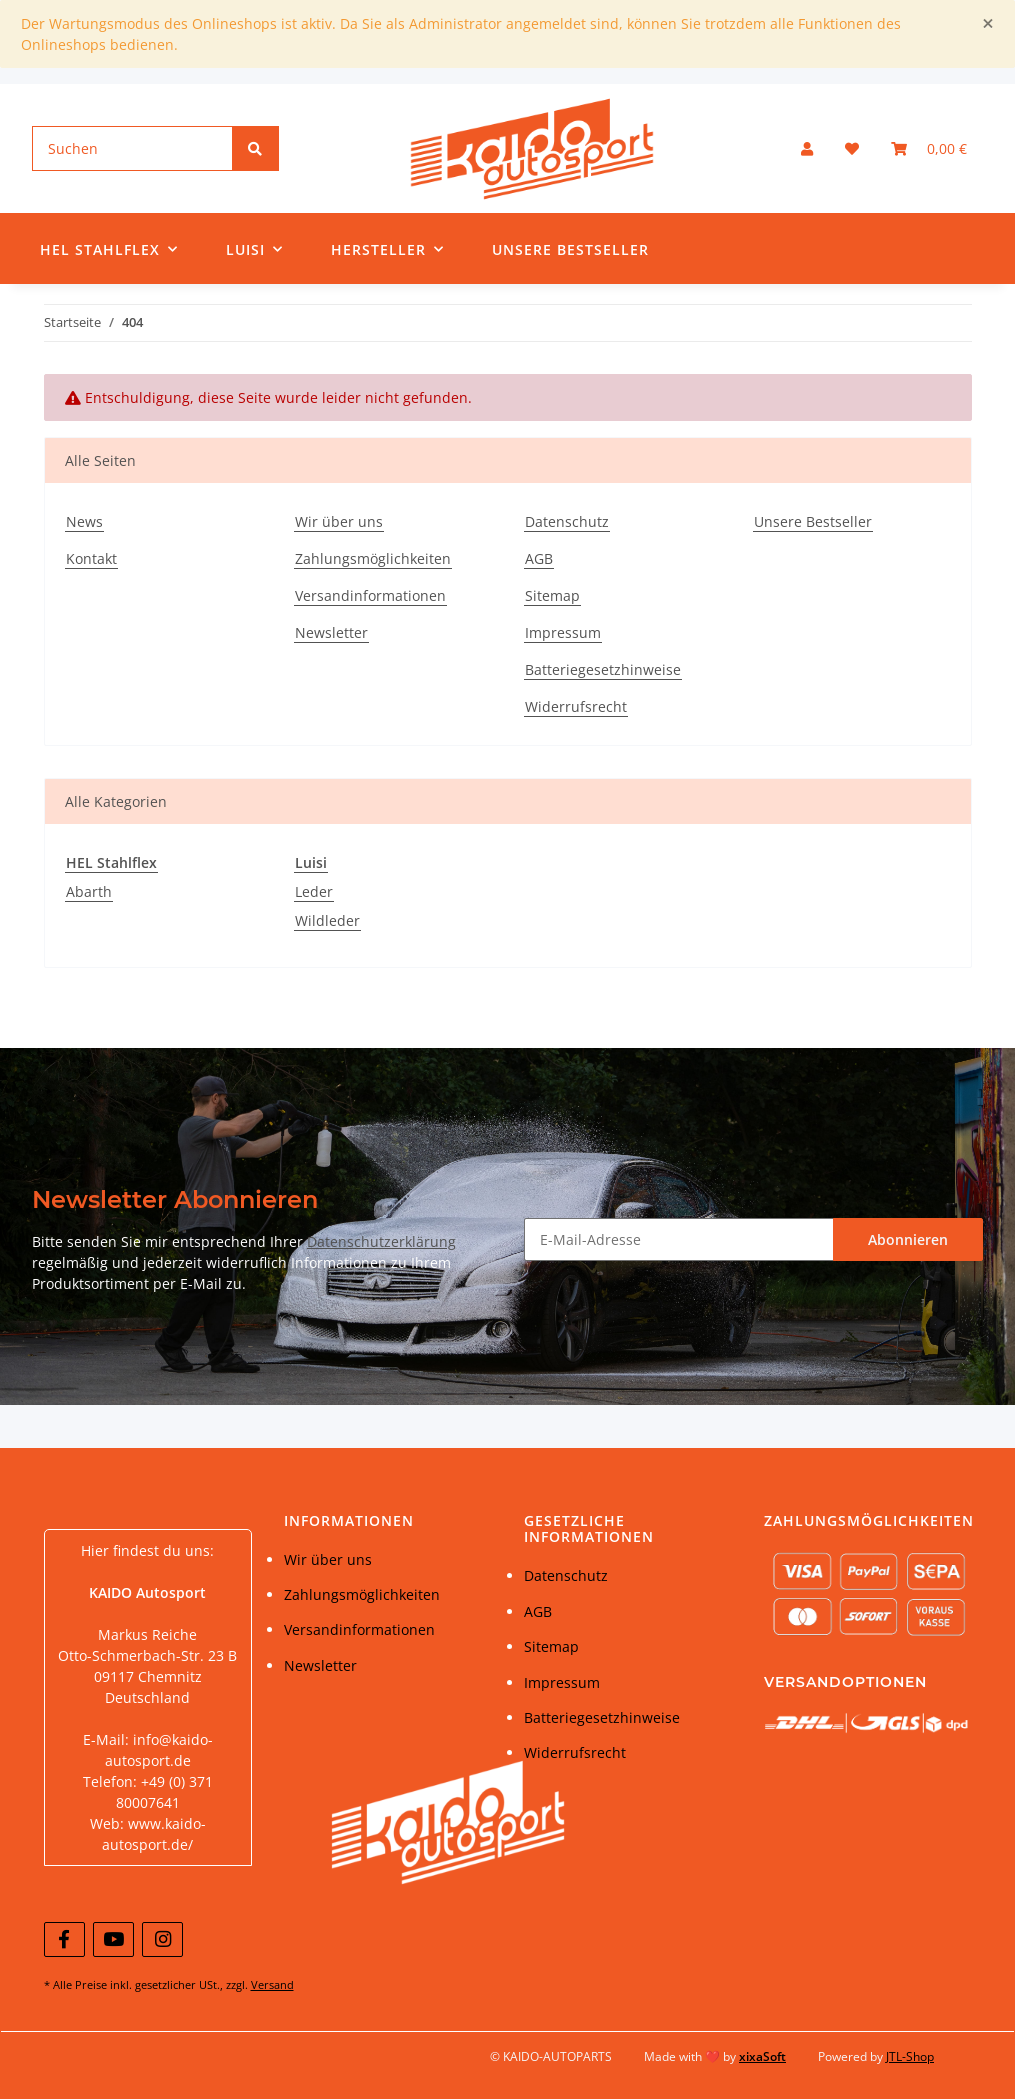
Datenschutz (567, 521)
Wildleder (327, 920)
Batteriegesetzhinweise (603, 669)
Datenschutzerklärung (381, 1241)
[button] (807, 148)
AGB (539, 558)
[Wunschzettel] (852, 148)
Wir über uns (339, 521)
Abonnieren (908, 1239)
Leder (314, 891)
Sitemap (552, 595)
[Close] (988, 23)
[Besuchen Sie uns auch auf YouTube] (113, 1939)
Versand (272, 1984)
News (84, 521)
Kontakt (91, 558)
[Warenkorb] (929, 148)
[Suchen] (133, 148)
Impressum (563, 632)
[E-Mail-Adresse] (679, 1239)
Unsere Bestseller (570, 249)
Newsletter (331, 632)
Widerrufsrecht (576, 706)
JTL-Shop (910, 2056)
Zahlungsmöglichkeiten (373, 558)
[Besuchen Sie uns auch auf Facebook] (64, 1939)
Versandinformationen (370, 595)
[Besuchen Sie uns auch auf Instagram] (162, 1939)
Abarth (89, 891)
